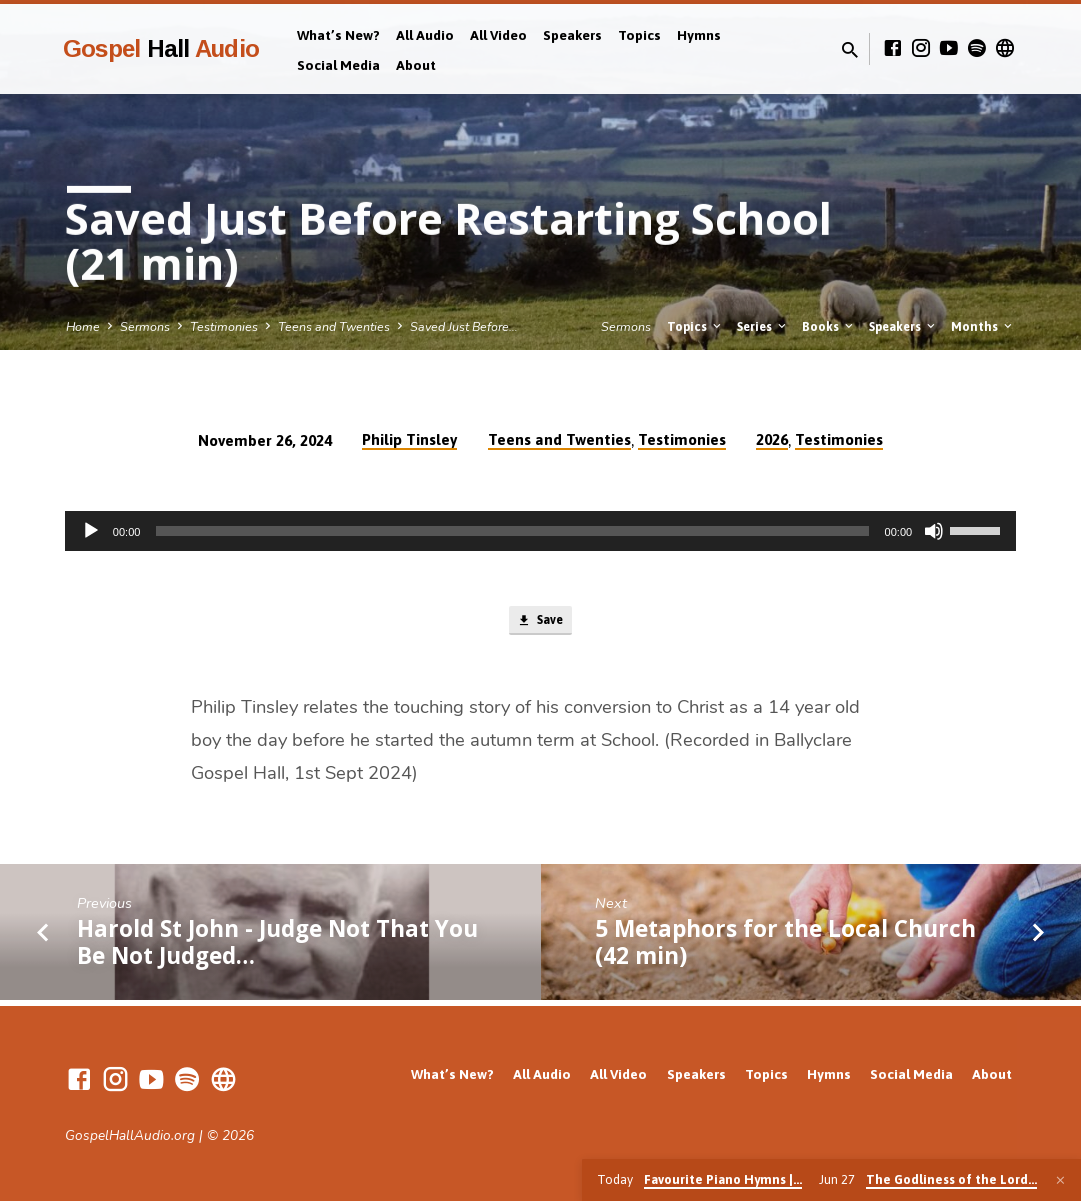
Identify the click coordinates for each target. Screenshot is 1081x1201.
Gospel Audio (161, 48)
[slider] (512, 531)
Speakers (572, 35)
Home (83, 326)
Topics (639, 35)
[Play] (91, 531)
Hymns (699, 35)
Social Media (338, 65)
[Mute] (934, 531)
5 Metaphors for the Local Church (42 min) (785, 948)
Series (763, 326)
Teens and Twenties (334, 326)
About (416, 65)
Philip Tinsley (409, 439)
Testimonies (224, 326)
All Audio (425, 35)
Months (983, 326)
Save (540, 624)
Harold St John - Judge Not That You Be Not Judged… (277, 948)
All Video (498, 35)
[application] (540, 531)
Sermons (145, 326)
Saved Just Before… (464, 326)
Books (829, 326)
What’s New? (338, 35)
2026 (772, 439)
